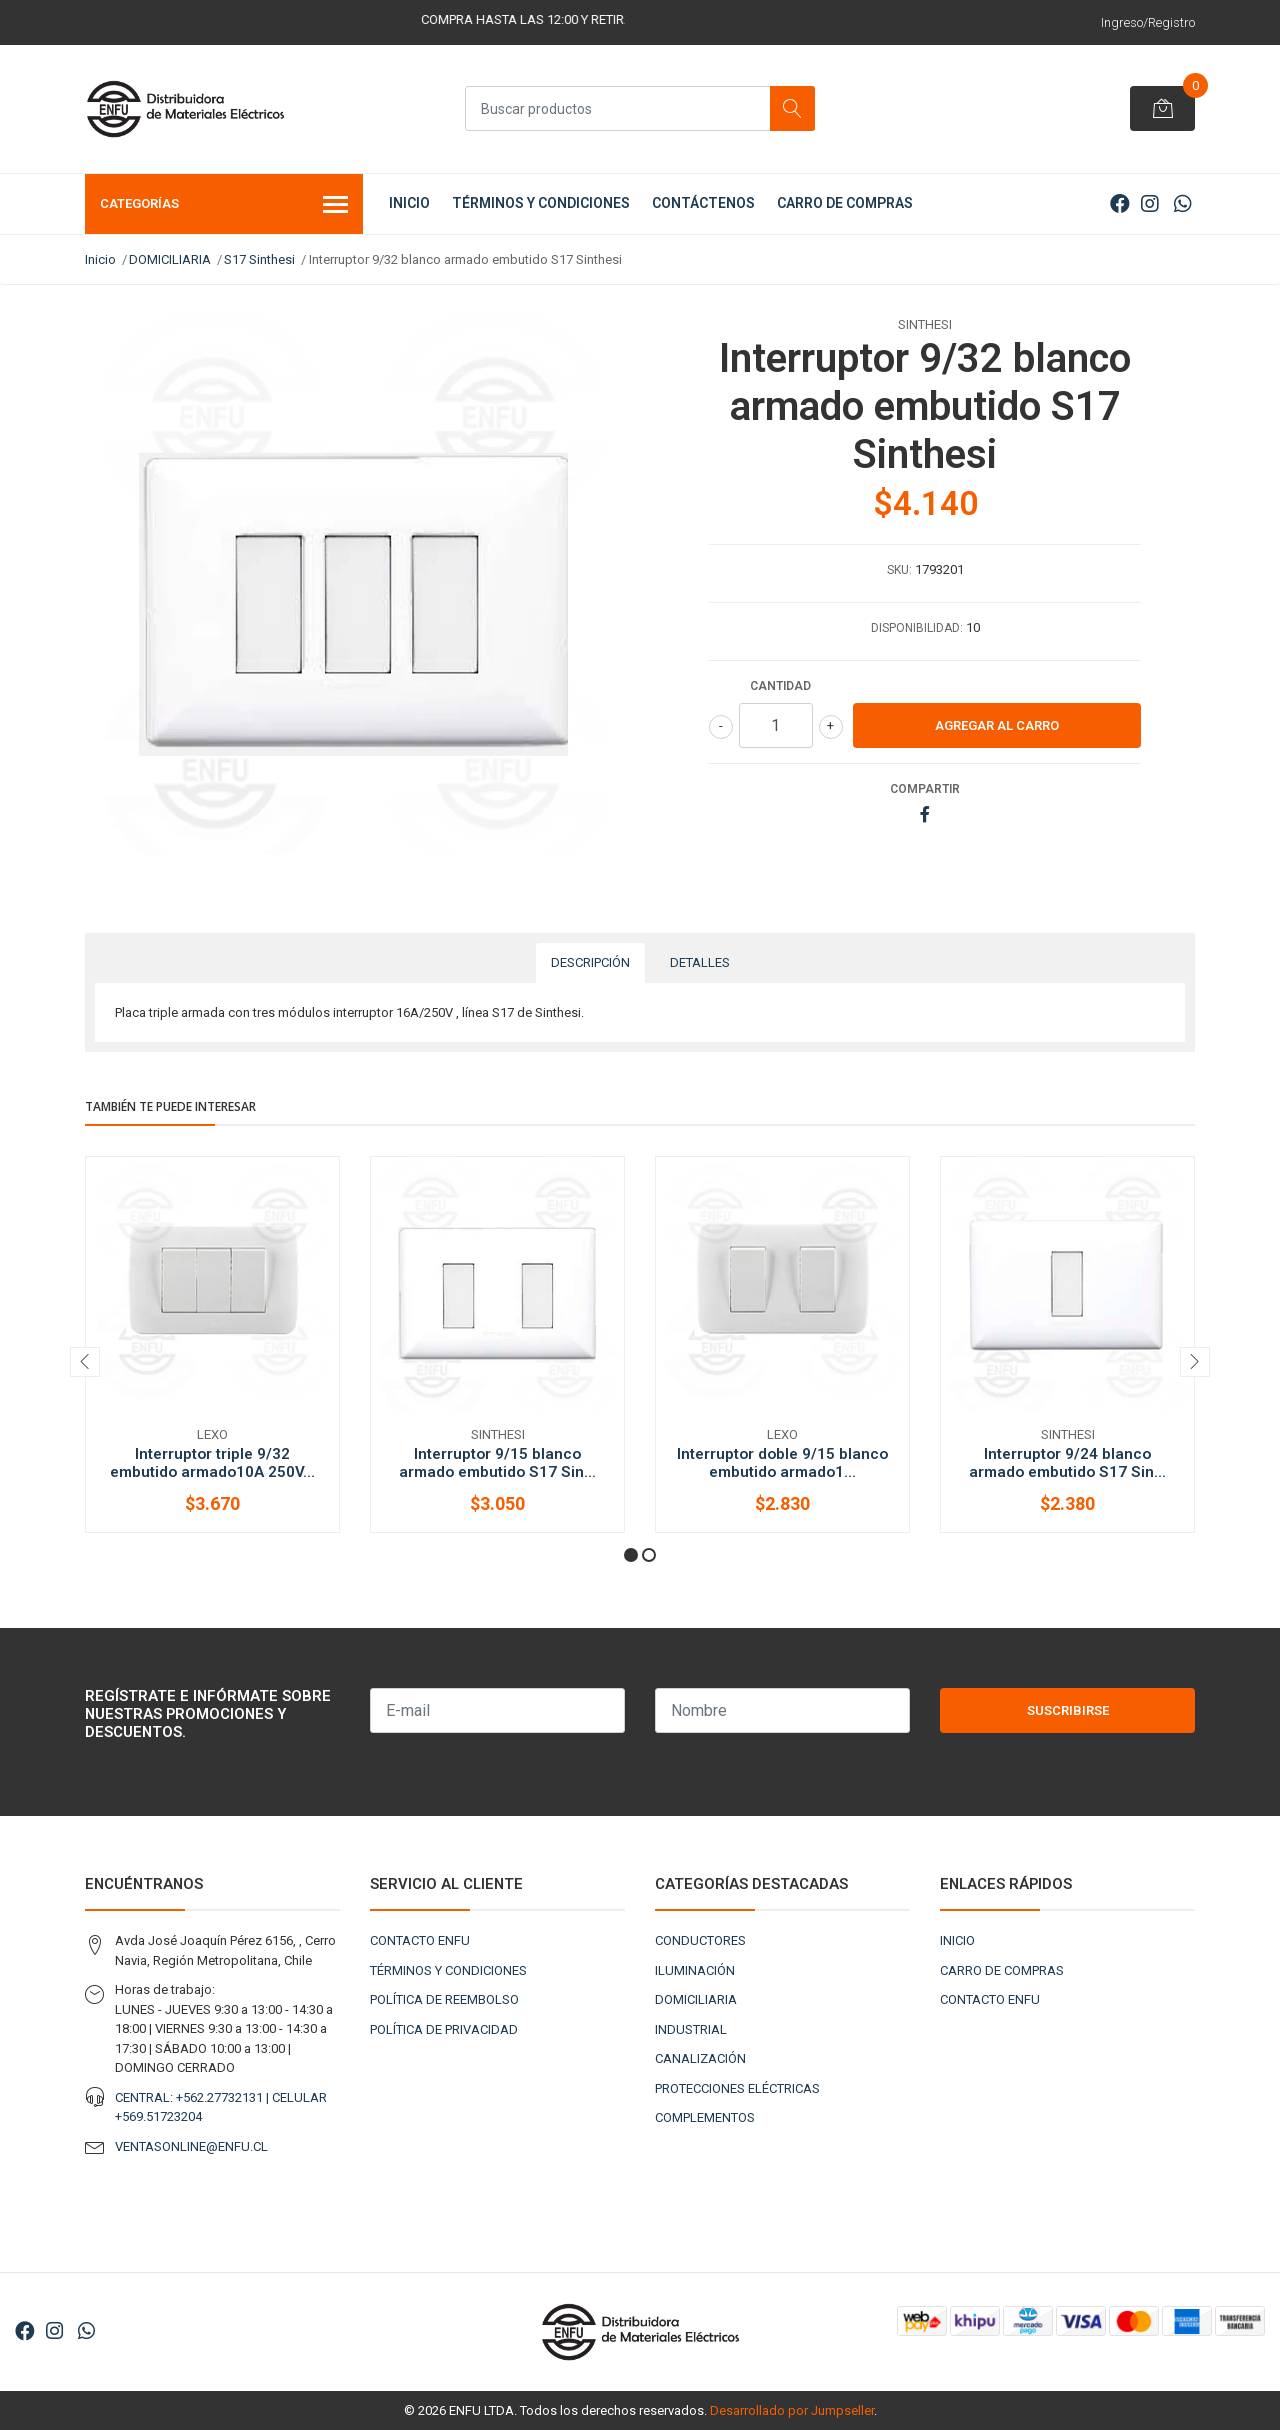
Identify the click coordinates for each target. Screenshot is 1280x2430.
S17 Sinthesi (259, 259)
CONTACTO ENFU (420, 1940)
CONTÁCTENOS (703, 203)
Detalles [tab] (700, 962)
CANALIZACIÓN (700, 2058)
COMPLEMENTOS (705, 2117)
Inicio (100, 259)
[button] (631, 1555)
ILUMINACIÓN (695, 1970)
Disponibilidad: (917, 628)
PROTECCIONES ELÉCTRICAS (737, 2088)
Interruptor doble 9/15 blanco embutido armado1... (782, 1463)
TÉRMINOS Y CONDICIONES (541, 203)
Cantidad (780, 686)
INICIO (409, 203)
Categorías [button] (224, 206)
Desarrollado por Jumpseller (792, 2410)
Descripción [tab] (590, 962)
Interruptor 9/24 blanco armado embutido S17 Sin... (1067, 1463)
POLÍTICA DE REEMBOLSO (444, 1999)
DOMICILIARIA (170, 259)
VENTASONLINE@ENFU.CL (191, 2146)
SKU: (899, 570)
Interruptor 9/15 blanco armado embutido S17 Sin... (497, 1463)
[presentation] (85, 1362)
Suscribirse (1068, 1710)
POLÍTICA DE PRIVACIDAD (444, 2029)
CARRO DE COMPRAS (845, 203)
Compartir (925, 789)
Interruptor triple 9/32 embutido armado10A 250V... (212, 1463)
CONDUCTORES (700, 1940)
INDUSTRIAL (691, 2029)
